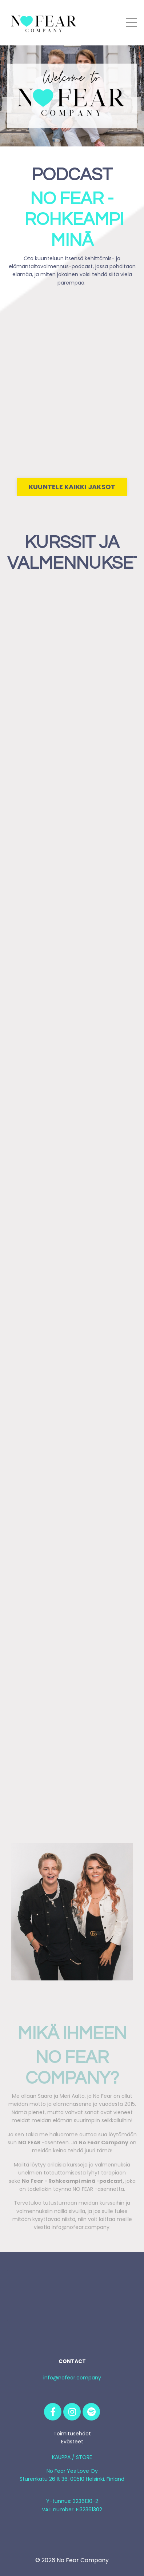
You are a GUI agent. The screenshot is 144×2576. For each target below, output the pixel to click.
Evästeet (72, 2441)
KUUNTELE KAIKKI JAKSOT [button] (72, 486)
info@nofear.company (72, 2377)
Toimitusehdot (72, 2433)
